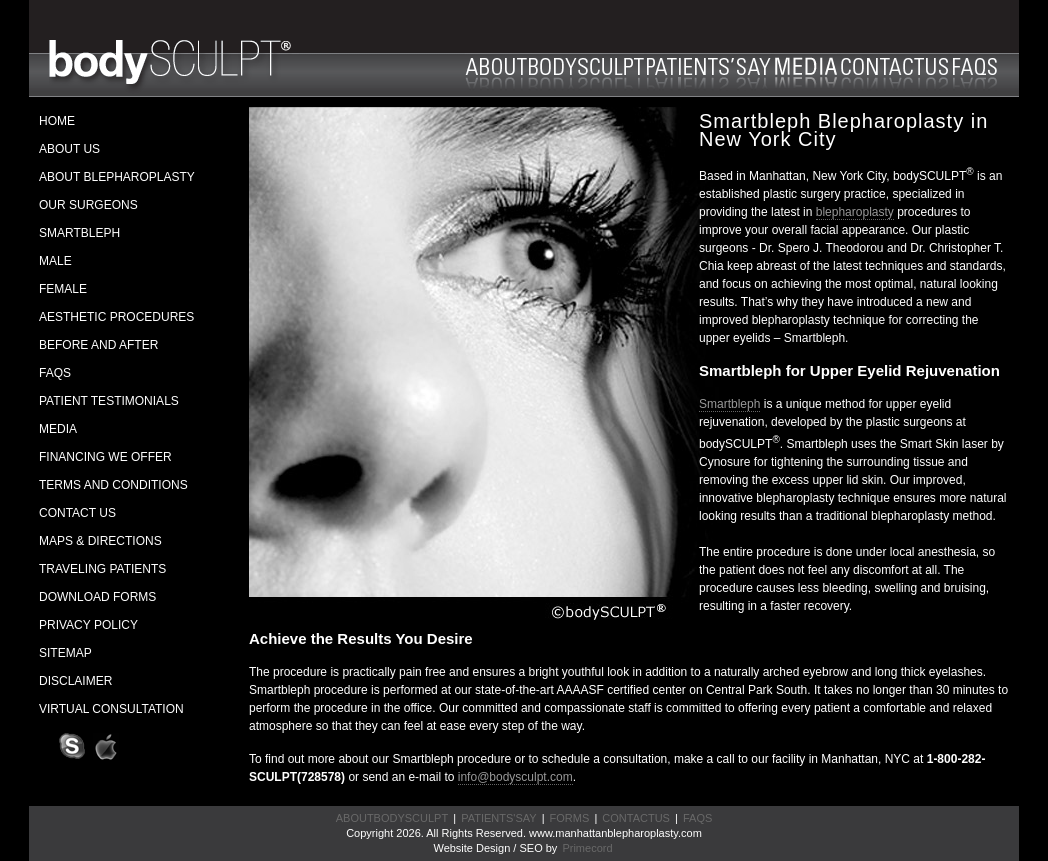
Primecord (587, 848)
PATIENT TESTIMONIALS (109, 401)
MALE (55, 261)
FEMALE (63, 289)
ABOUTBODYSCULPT (392, 818)
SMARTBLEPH (79, 233)
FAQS (55, 373)
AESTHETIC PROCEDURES (116, 317)
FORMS (570, 818)
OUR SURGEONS (88, 205)
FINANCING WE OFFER (105, 457)
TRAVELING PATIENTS (102, 569)
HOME (57, 121)
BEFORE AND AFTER (98, 345)
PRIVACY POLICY (88, 625)
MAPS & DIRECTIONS (100, 541)
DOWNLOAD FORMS (97, 597)
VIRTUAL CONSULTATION (111, 709)
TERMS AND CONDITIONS (113, 485)
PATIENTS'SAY (498, 818)
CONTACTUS (636, 818)
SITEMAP (65, 653)
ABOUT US (69, 149)
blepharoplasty (855, 212)
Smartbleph (729, 404)
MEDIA (58, 429)
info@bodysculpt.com (515, 777)
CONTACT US (77, 513)
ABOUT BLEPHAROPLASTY (117, 177)
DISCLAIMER (75, 681)
